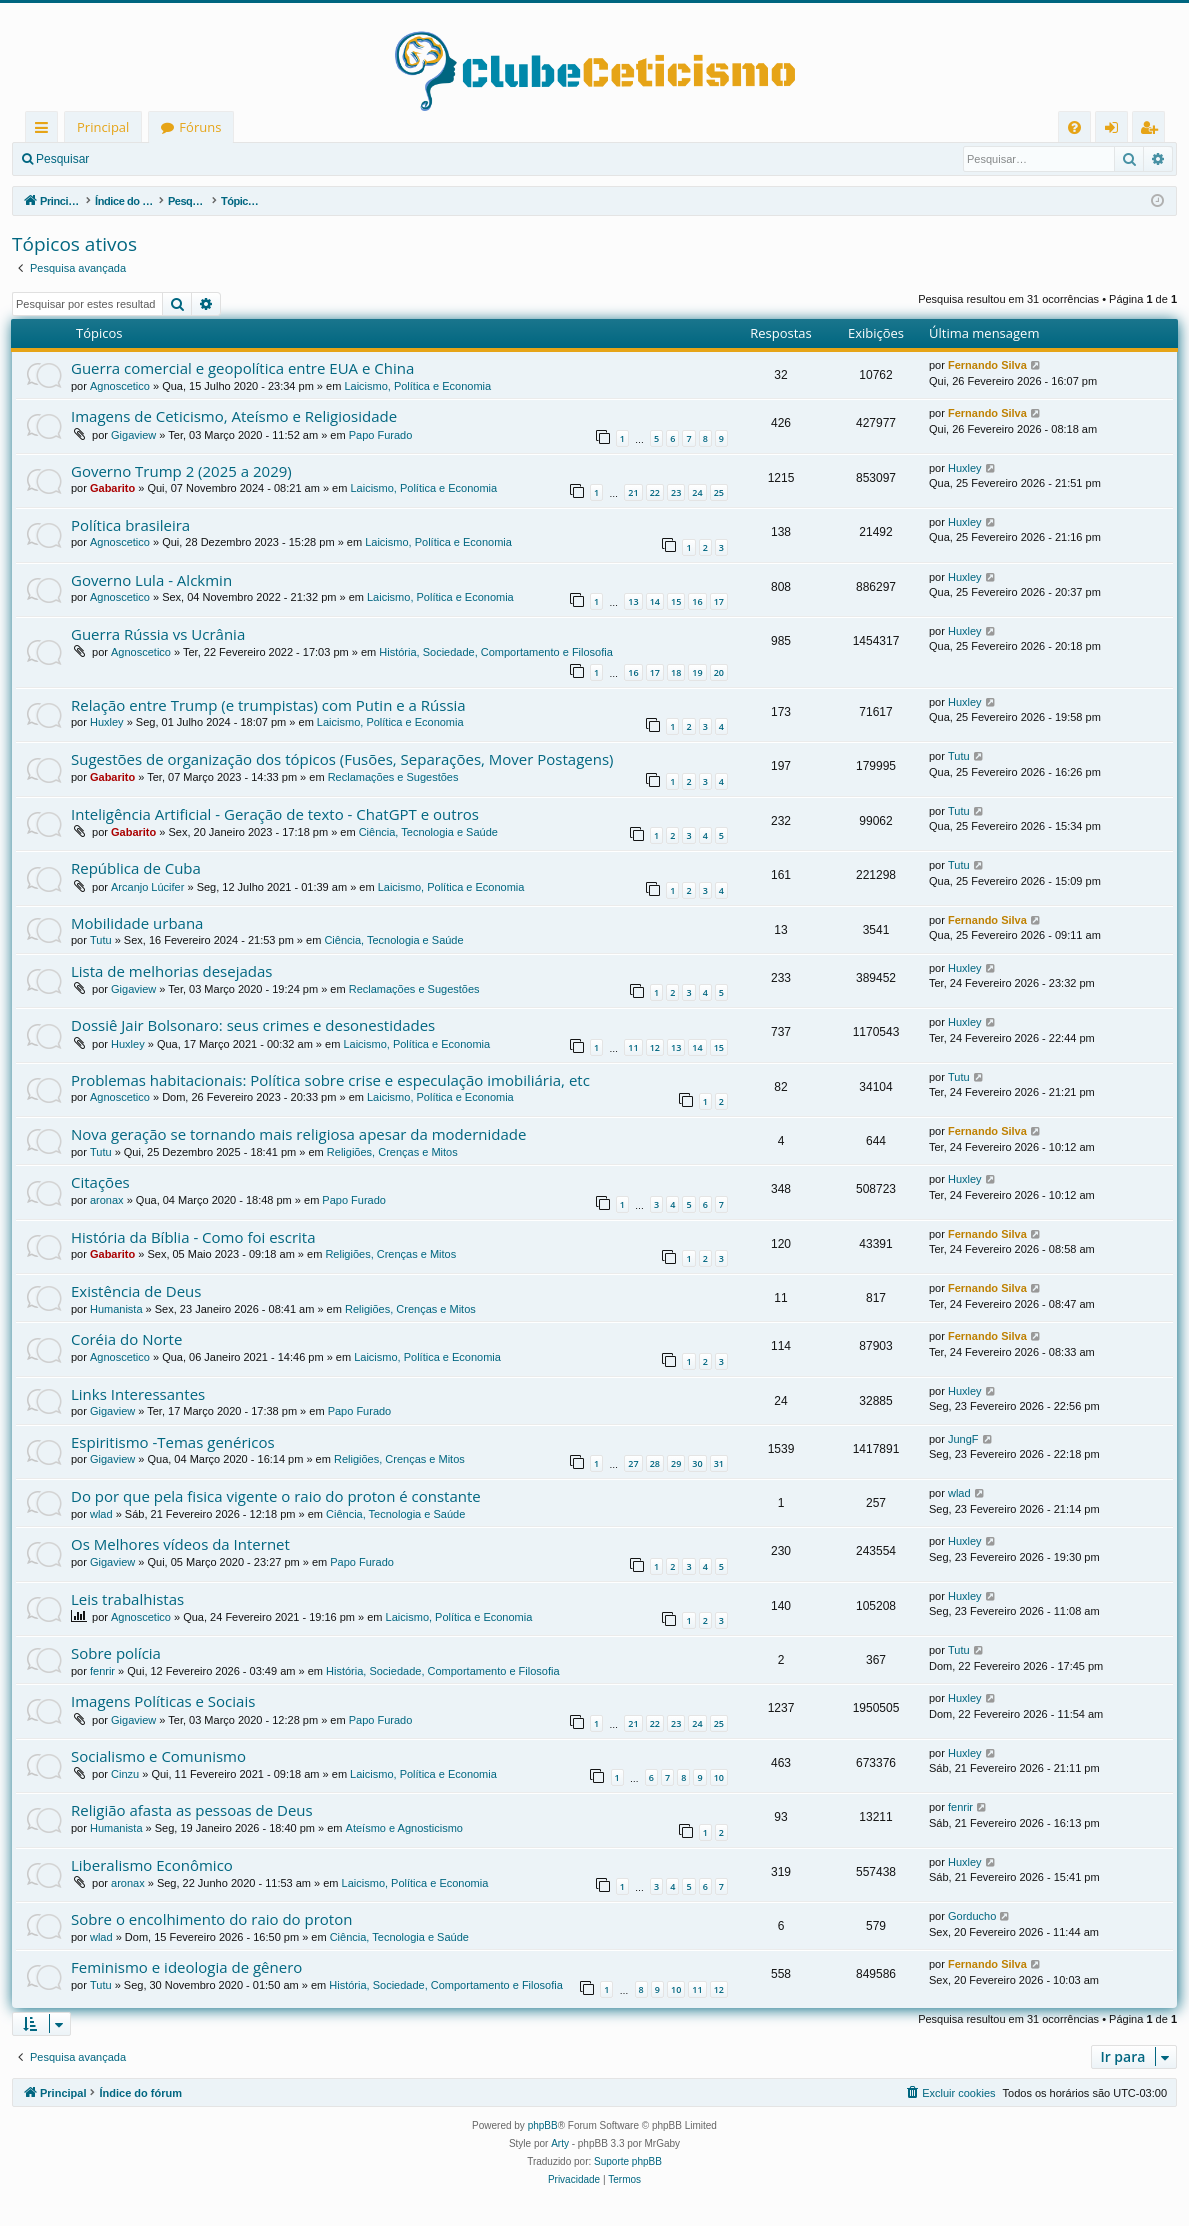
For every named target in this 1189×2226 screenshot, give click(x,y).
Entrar (135, 159)
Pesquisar (62, 159)
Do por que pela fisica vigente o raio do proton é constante (276, 1496)
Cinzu (125, 1774)
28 (655, 1463)
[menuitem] (1074, 127)
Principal (103, 127)
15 (676, 601)
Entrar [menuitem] (1116, 130)
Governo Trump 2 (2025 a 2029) (181, 471)
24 (697, 492)
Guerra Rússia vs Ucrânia (158, 634)
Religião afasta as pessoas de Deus (192, 1810)
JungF (963, 1439)
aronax (107, 1200)
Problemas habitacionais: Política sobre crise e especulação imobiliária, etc (330, 1080)
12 (655, 1047)
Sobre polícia (116, 1653)
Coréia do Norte (126, 1339)
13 (633, 601)
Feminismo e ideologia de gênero (186, 1967)
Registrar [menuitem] (1153, 130)
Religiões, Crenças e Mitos (392, 1152)
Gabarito (112, 488)
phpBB (543, 2125)
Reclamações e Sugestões (393, 777)
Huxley (965, 468)
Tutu (959, 756)
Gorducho (972, 1916)
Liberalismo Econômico (152, 1865)
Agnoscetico (120, 386)
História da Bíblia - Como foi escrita (193, 1237)
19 (697, 672)
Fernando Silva (987, 365)
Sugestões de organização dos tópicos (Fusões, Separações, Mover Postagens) (342, 759)
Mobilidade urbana (137, 923)
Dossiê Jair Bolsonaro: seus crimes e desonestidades (253, 1025)
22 (655, 492)
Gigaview (133, 435)
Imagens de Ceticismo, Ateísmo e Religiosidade (234, 416)
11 (633, 1047)
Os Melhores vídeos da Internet (180, 1544)
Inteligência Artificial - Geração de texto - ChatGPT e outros (275, 814)
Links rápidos (45, 130)
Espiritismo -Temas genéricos (173, 1442)
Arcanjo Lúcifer (147, 887)
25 (719, 492)
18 (676, 672)
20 (719, 672)
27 (633, 1463)
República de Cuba (136, 868)
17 (719, 601)
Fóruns (200, 127)
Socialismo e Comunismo (158, 1756)
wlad (101, 1514)
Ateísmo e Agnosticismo (404, 1828)
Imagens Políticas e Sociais (163, 1701)
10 (719, 1777)
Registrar (205, 159)
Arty (560, 2143)
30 (697, 1463)
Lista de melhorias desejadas (171, 971)
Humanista (116, 1309)
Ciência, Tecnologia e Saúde (428, 832)
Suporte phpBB (628, 2161)
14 (655, 601)
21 (633, 492)
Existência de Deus (136, 1291)
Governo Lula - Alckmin (151, 580)
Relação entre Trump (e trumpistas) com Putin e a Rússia (268, 705)
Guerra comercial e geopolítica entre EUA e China (242, 368)
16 (697, 601)
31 (719, 1463)
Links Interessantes (138, 1394)
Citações (100, 1182)
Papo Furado (381, 435)
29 (676, 1463)
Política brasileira (130, 525)
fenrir (102, 1671)
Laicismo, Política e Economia (417, 386)
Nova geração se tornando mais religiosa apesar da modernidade (298, 1134)
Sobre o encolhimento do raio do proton (211, 1919)
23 (676, 492)
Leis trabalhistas (127, 1599)
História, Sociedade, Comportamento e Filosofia (496, 652)
